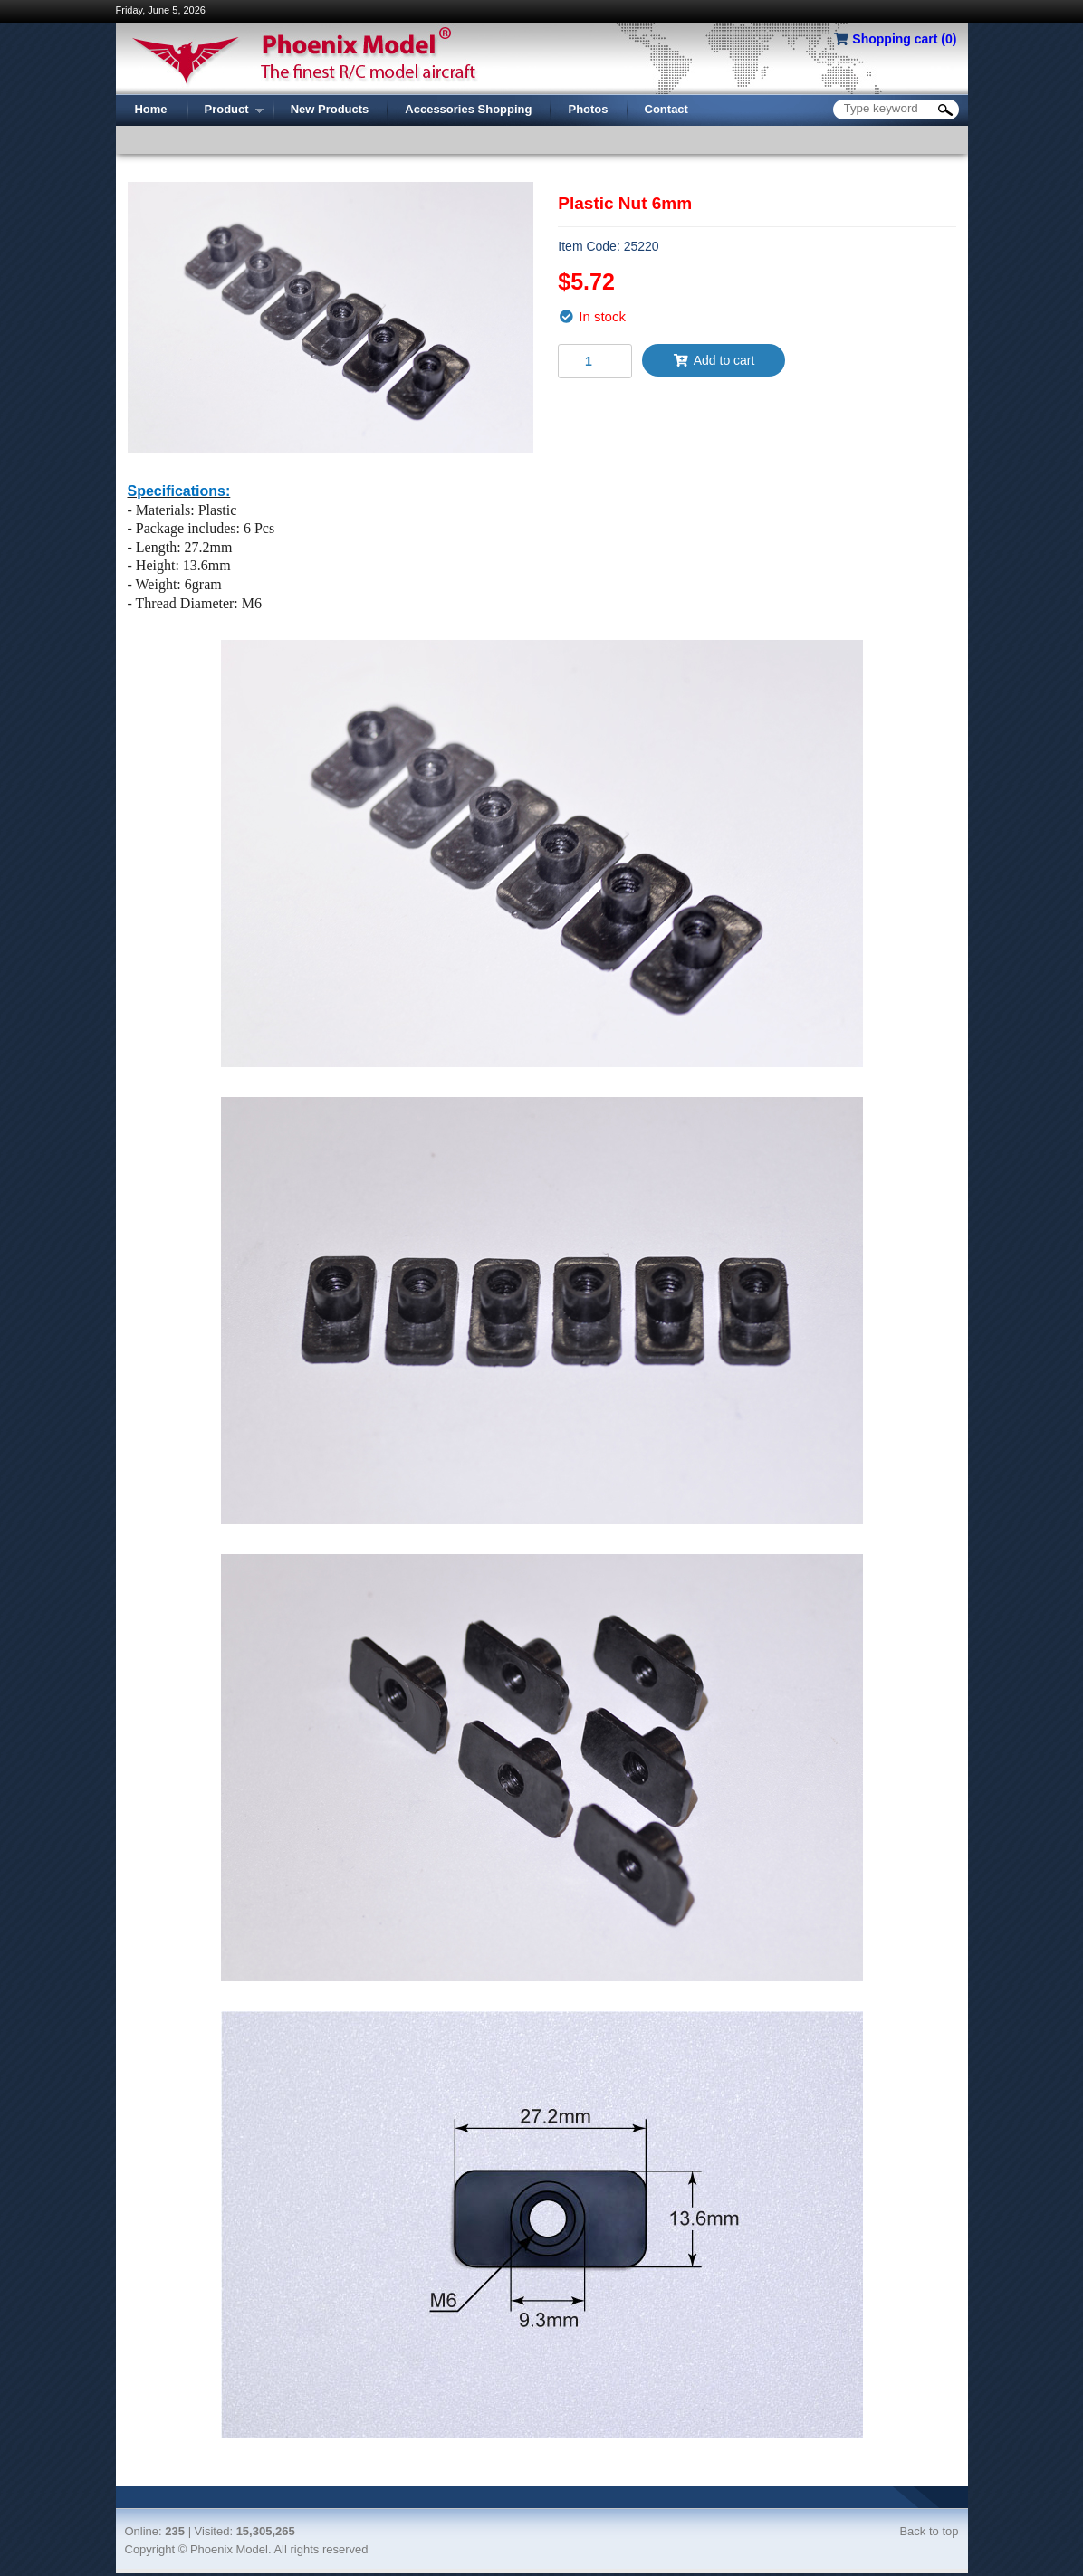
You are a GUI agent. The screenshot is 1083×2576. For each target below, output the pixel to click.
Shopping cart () (904, 39)
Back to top (928, 2531)
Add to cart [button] (713, 360)
